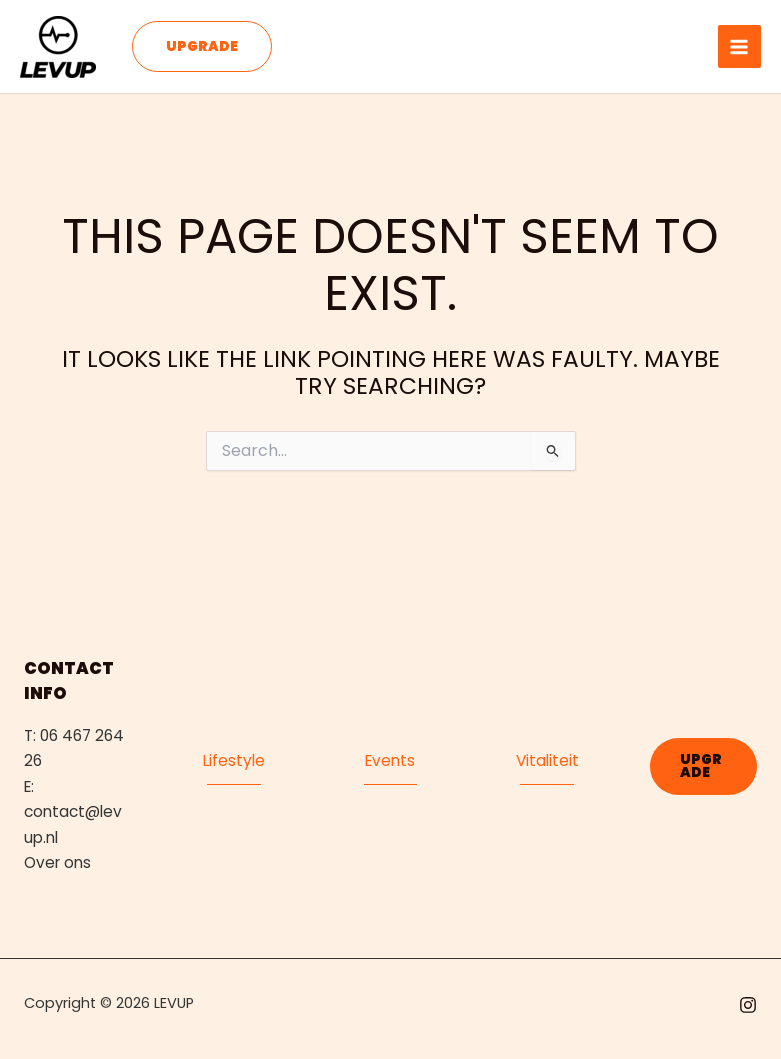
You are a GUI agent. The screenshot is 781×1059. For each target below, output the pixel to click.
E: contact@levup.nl (73, 812)
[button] (202, 47)
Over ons (57, 862)
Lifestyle (234, 760)
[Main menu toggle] (739, 46)
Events (390, 760)
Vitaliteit (547, 760)
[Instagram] (748, 1005)
